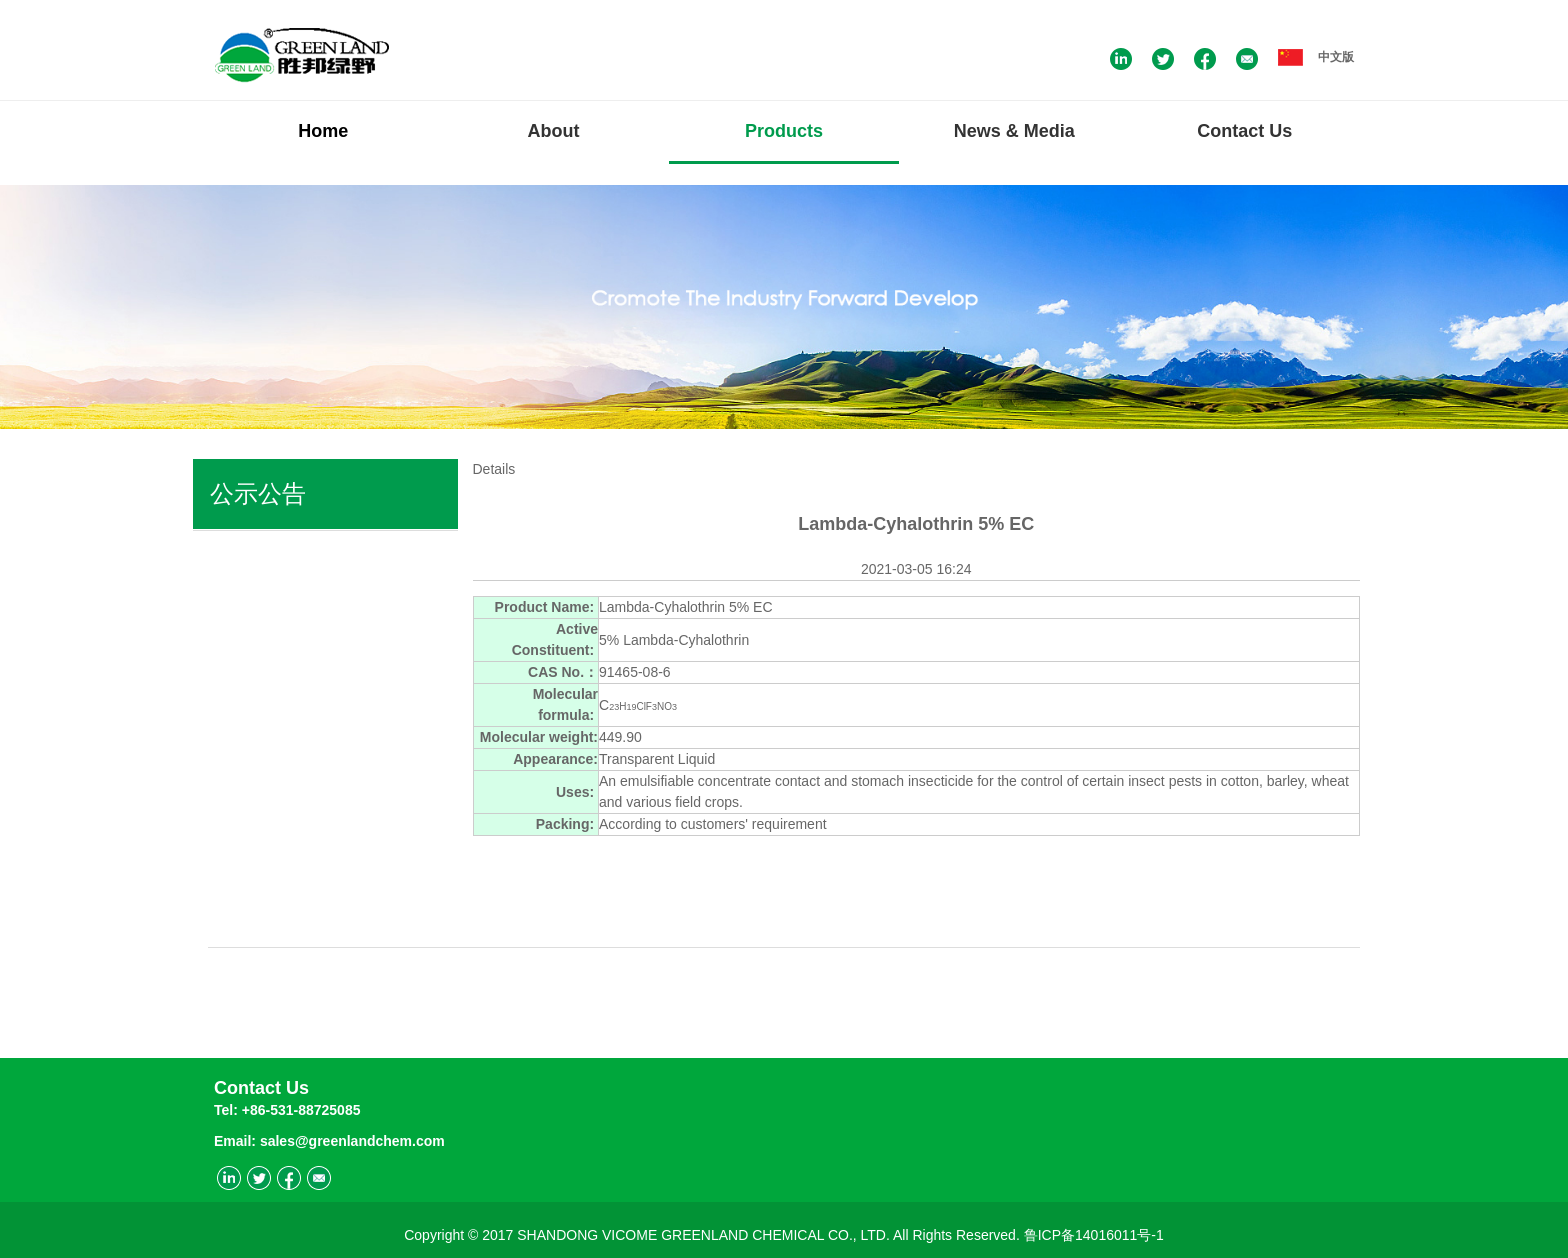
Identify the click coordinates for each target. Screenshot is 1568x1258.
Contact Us (1244, 131)
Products (784, 131)
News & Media (1014, 131)
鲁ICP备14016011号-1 (1094, 1231)
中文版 (1316, 57)
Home (323, 131)
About (554, 131)
